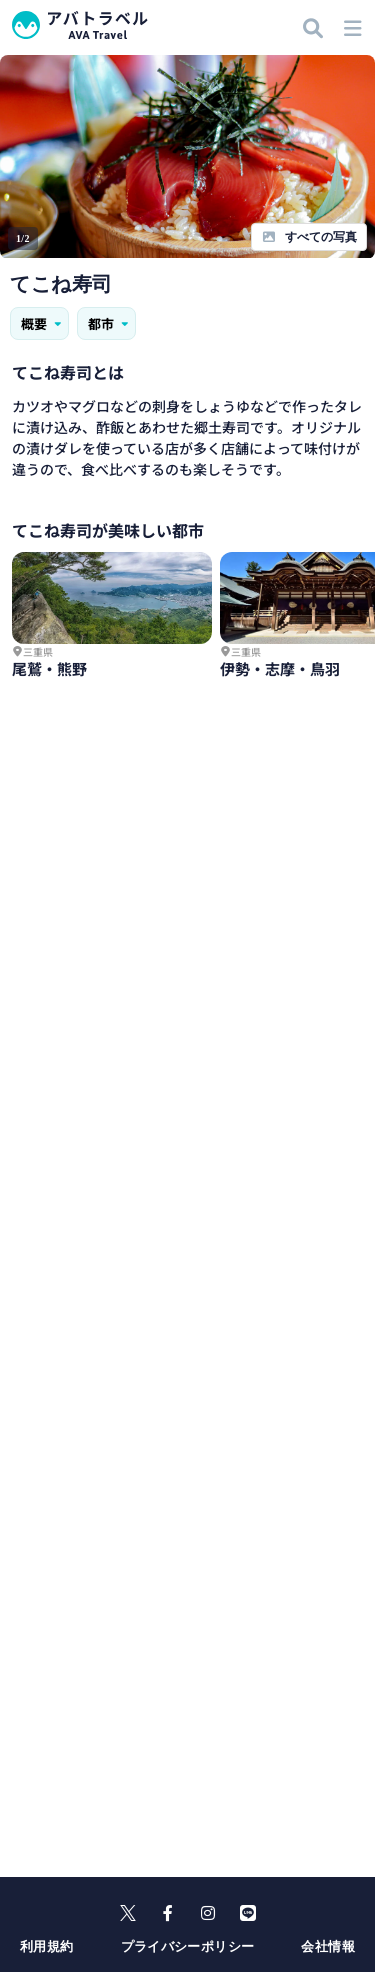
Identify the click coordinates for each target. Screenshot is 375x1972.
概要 (42, 323)
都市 (109, 323)
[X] (128, 1913)
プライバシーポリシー (188, 1946)
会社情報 (328, 1946)
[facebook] (168, 1913)
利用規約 (47, 1946)
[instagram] (208, 1913)
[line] (248, 1913)
